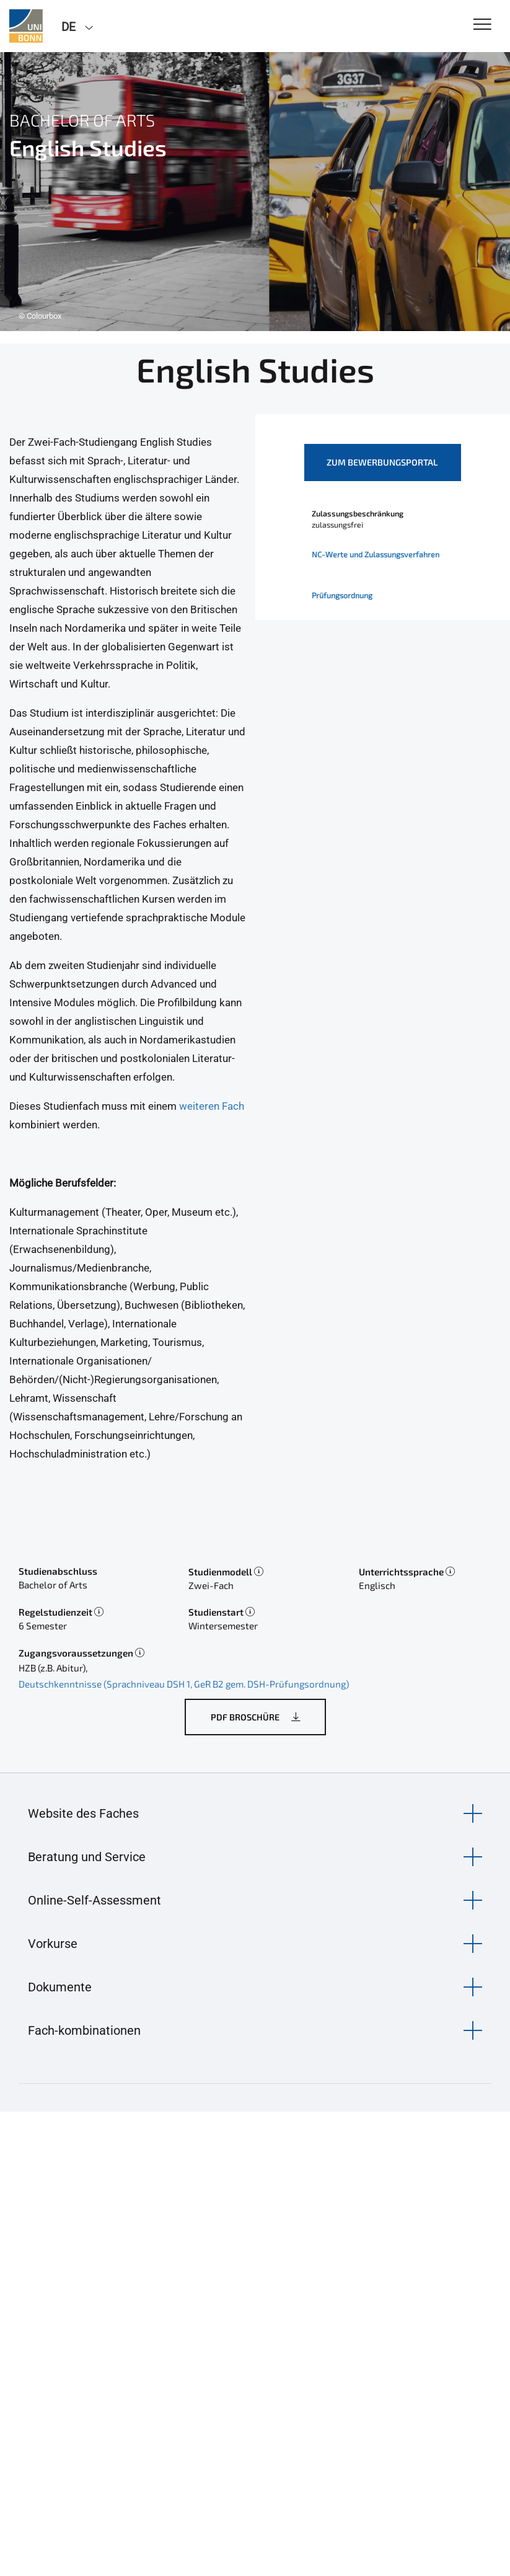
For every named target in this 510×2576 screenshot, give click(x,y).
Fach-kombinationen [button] (84, 2030)
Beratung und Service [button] (87, 1856)
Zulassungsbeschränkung (357, 513)
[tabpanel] (255, 191)
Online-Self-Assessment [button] (94, 1900)
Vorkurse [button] (52, 1943)
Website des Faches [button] (83, 1813)
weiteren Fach (211, 1106)
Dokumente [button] (60, 1987)
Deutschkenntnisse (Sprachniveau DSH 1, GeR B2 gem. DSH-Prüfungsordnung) (184, 1683)
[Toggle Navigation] (482, 25)
